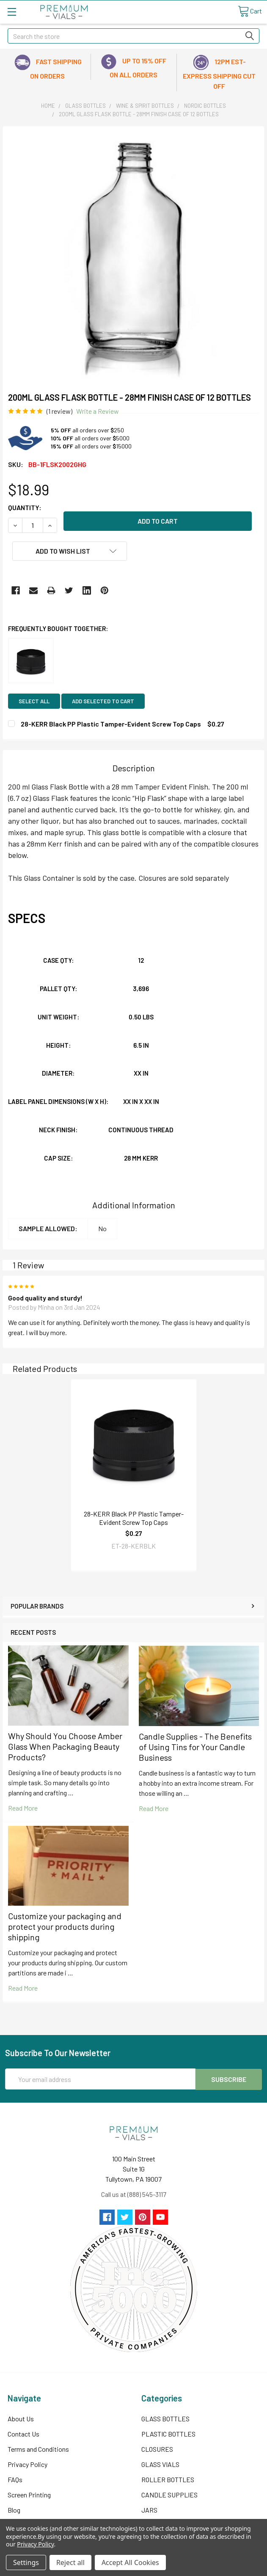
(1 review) (59, 411)
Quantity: (24, 507)
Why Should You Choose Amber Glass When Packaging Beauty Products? (65, 1746)
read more (23, 1808)
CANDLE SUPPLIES (169, 2494)
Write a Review (97, 411)
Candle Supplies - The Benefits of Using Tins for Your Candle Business (195, 1746)
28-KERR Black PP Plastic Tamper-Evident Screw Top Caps (134, 1518)
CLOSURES (157, 2449)
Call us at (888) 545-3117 (133, 2194)
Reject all (70, 2562)
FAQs (15, 2479)
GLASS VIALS (160, 2464)
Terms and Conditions (38, 2449)
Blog (14, 2509)
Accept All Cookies (130, 2562)
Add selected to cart (103, 701)
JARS (149, 2509)
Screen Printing (29, 2494)
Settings (26, 2562)
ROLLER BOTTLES (167, 2479)
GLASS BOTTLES (165, 2418)
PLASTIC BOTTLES (168, 2433)
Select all (34, 701)
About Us (21, 2418)
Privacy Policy (27, 2464)
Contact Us (23, 2433)
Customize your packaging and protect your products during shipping (64, 1926)
